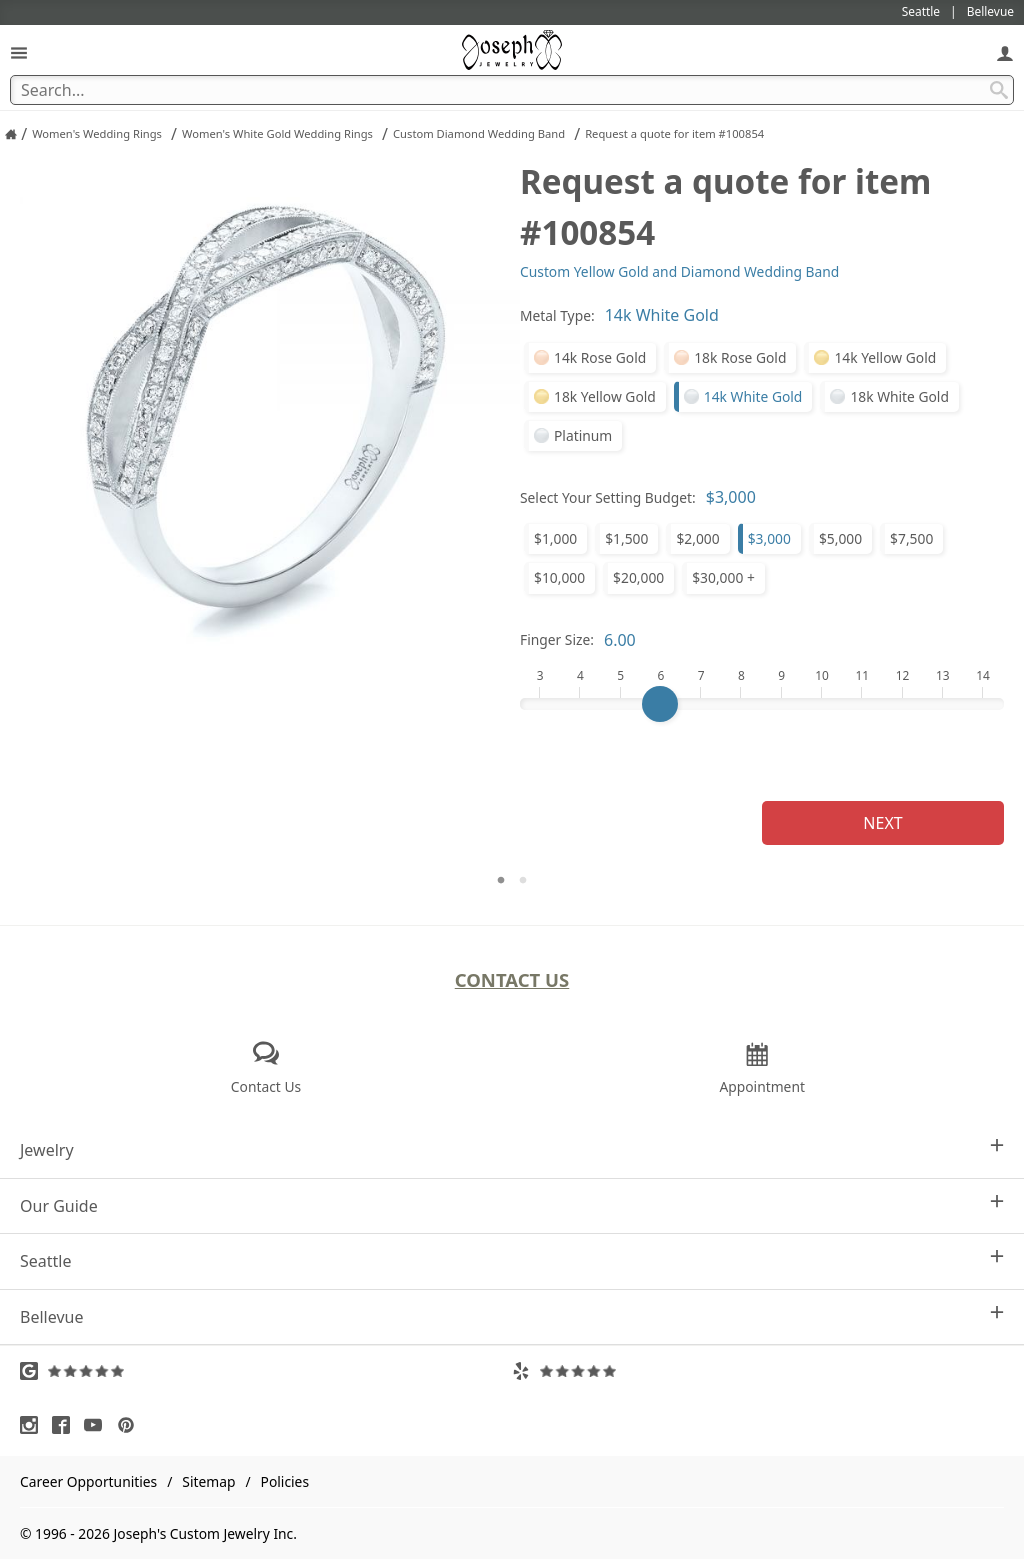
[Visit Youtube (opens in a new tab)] (98, 1425)
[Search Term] (512, 90)
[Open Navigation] (19, 52)
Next (882, 823)
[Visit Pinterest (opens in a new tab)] (131, 1425)
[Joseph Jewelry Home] (11, 134)
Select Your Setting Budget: (608, 497)
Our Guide (512, 1205)
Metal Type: (557, 315)
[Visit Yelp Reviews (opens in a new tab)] (758, 1371)
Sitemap (208, 1481)
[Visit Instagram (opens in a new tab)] (34, 1425)
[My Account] (1005, 52)
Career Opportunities (88, 1481)
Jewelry (512, 1149)
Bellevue (512, 1316)
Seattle (512, 1260)
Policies (285, 1481)
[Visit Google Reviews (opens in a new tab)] (266, 1371)
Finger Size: (557, 639)
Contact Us (512, 979)
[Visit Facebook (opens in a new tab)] (66, 1425)
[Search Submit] (999, 90)
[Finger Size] (762, 704)
